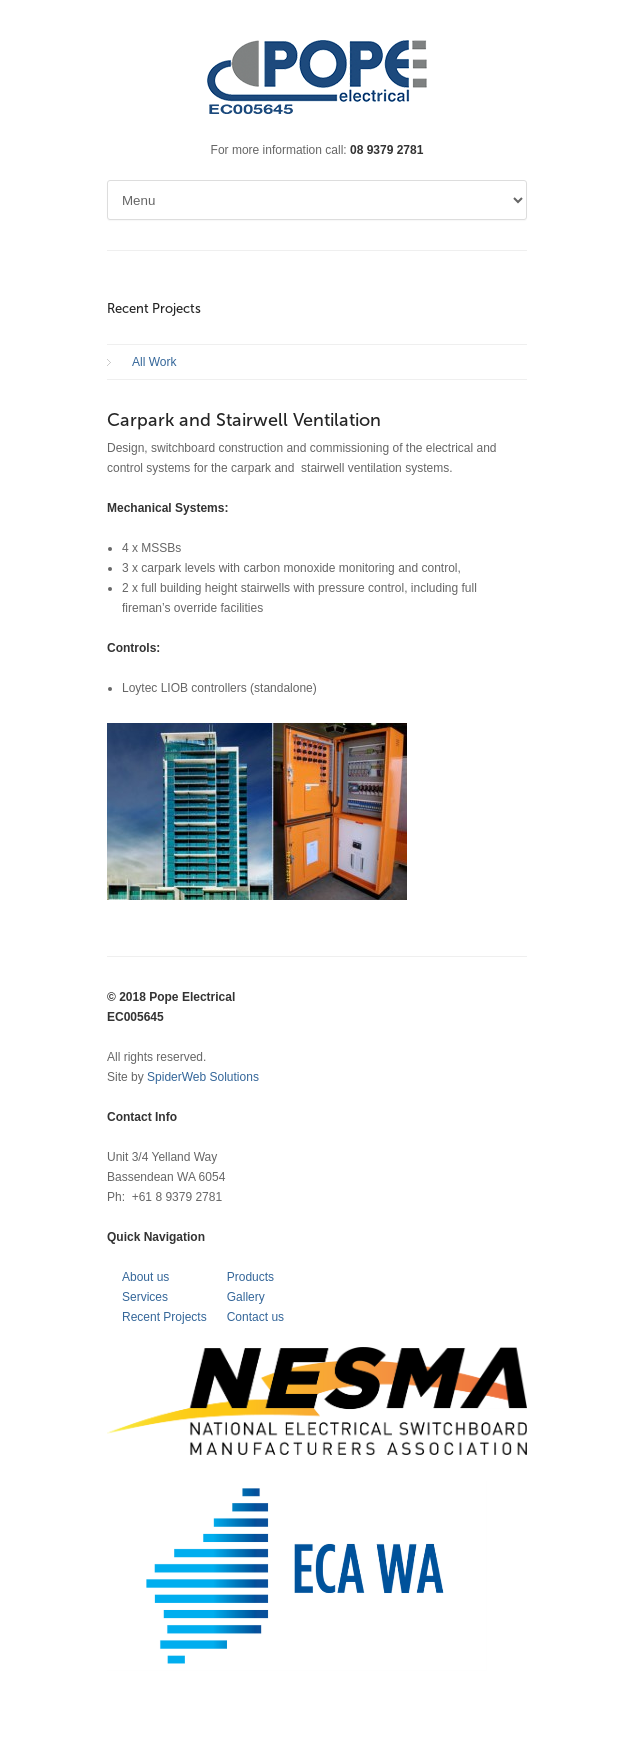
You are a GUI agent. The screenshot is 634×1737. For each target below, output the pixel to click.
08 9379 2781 (386, 150)
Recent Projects (164, 1317)
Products (250, 1277)
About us (145, 1277)
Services (145, 1297)
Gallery (246, 1297)
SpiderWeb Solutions (203, 1077)
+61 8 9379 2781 (177, 1197)
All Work (154, 362)
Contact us (255, 1317)
